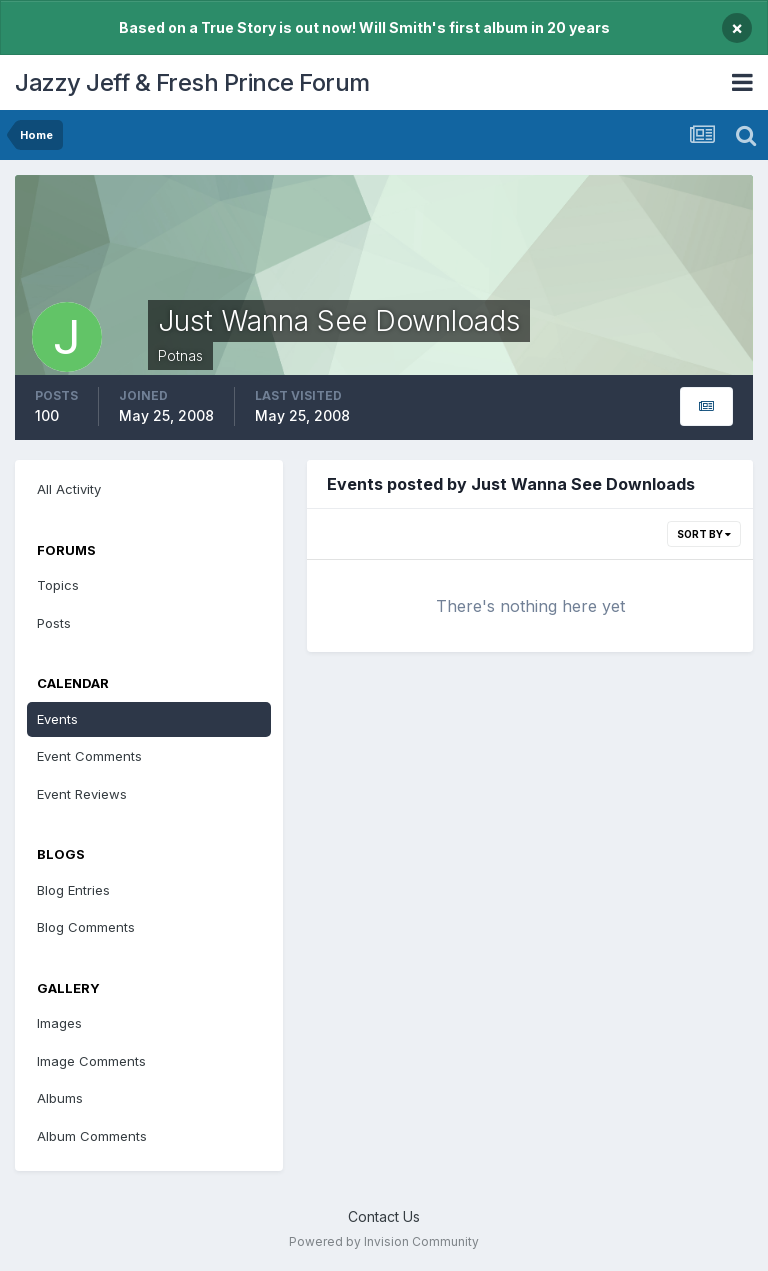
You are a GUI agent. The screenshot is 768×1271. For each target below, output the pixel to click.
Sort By (704, 534)
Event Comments (89, 756)
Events (57, 719)
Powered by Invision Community (384, 1241)
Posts (54, 623)
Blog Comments (86, 927)
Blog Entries (73, 890)
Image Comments (91, 1061)
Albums (60, 1098)
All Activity (69, 489)
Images (59, 1023)
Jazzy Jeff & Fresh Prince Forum (192, 82)
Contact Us (384, 1216)
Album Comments (92, 1136)
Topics (58, 585)
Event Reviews (82, 794)
